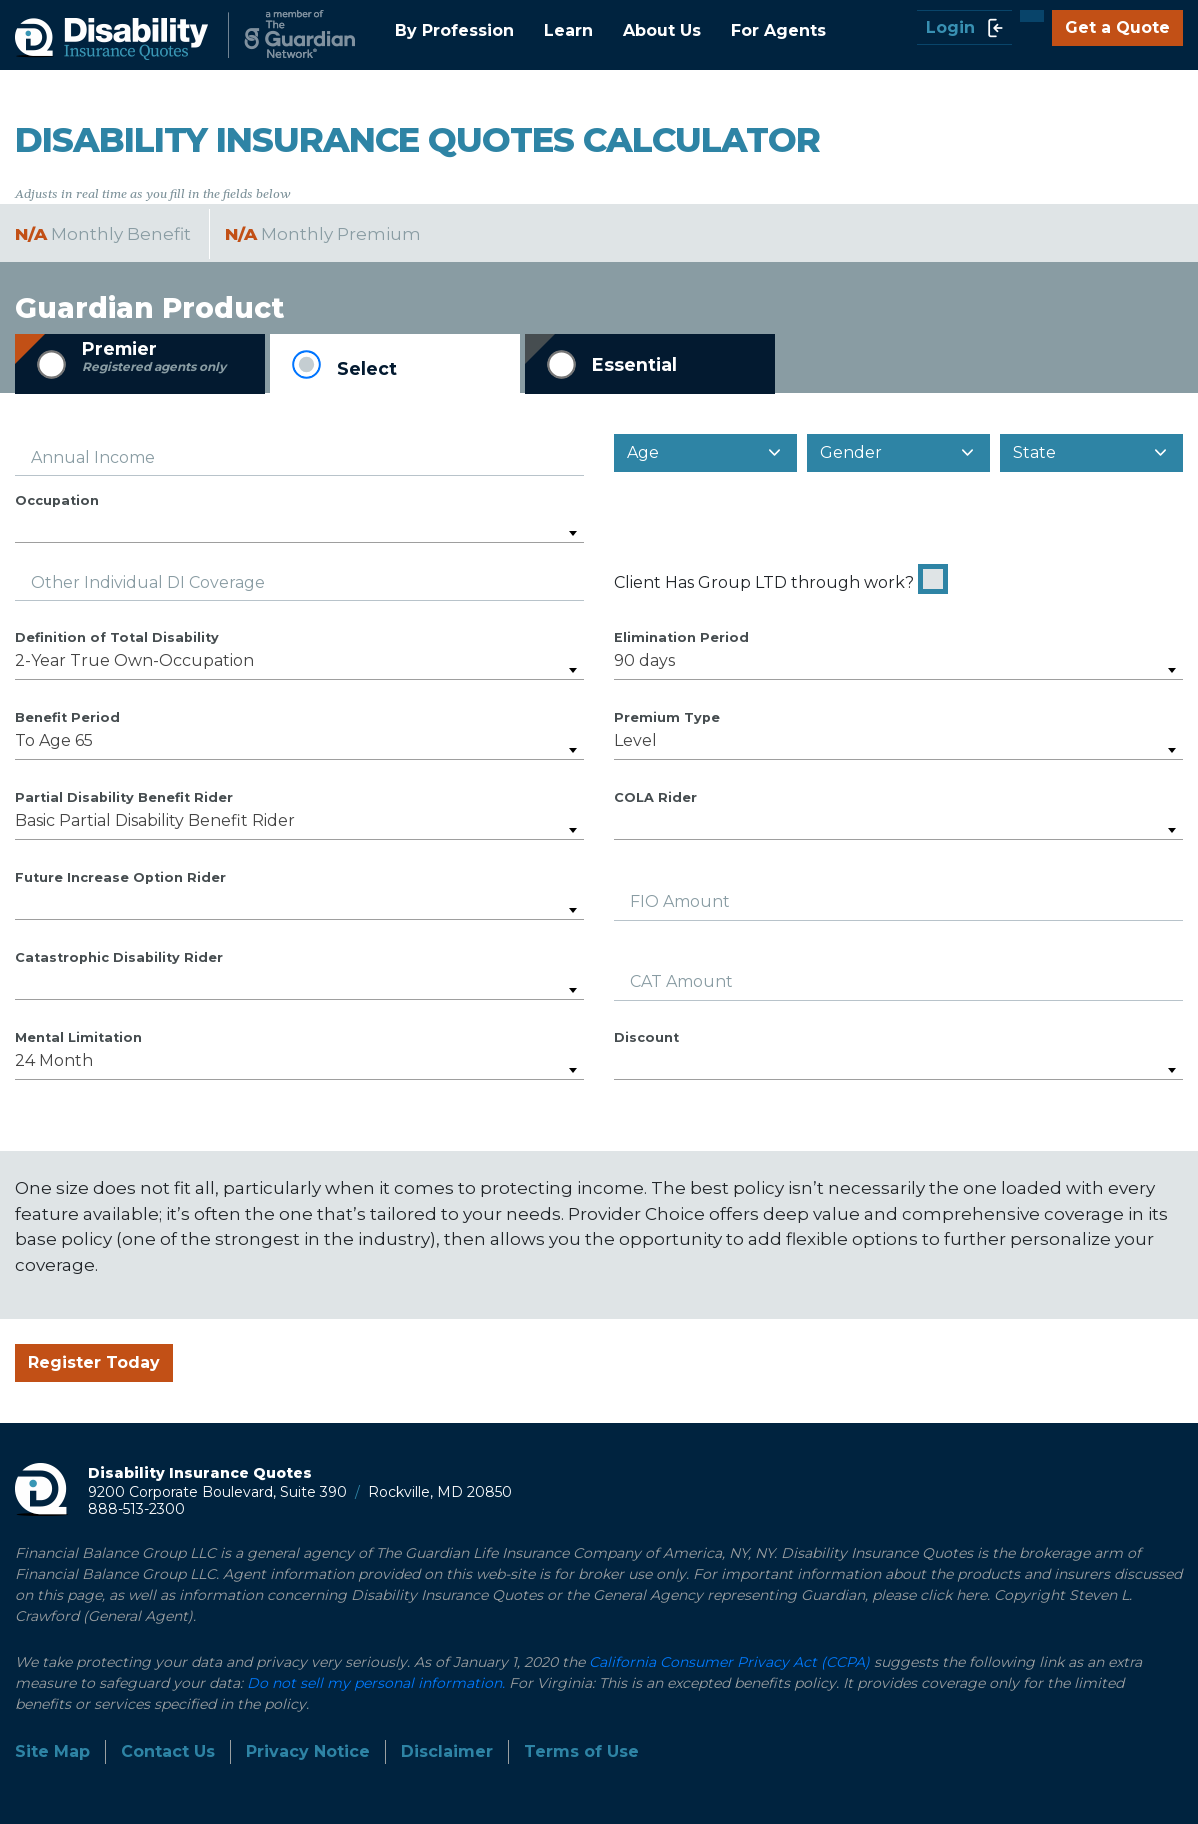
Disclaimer (447, 1751)
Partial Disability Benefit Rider (124, 797)
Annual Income (93, 457)
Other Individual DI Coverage (148, 582)
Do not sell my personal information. (376, 1683)
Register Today (94, 1362)
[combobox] (299, 527)
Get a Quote (1117, 27)
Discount (646, 1037)
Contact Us (168, 1751)
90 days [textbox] (644, 660)
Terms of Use (581, 1751)
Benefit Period (67, 717)
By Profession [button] (454, 30)
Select (367, 368)
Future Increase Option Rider (120, 877)
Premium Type (667, 717)
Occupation (57, 500)
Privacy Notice (308, 1751)
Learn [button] (568, 30)
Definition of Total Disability (117, 637)
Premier (154, 356)
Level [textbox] (635, 740)
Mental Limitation (78, 1037)
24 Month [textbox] (54, 1060)
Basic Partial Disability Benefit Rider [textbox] (155, 820)
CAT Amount (681, 981)
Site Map (52, 1751)
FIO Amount (680, 901)
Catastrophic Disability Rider (119, 957)
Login (964, 27)
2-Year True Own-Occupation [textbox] (134, 660)
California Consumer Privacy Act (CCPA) (729, 1662)
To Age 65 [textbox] (54, 740)
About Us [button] (662, 30)
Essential (634, 364)
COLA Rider (655, 797)
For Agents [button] (778, 30)
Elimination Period (681, 637)
